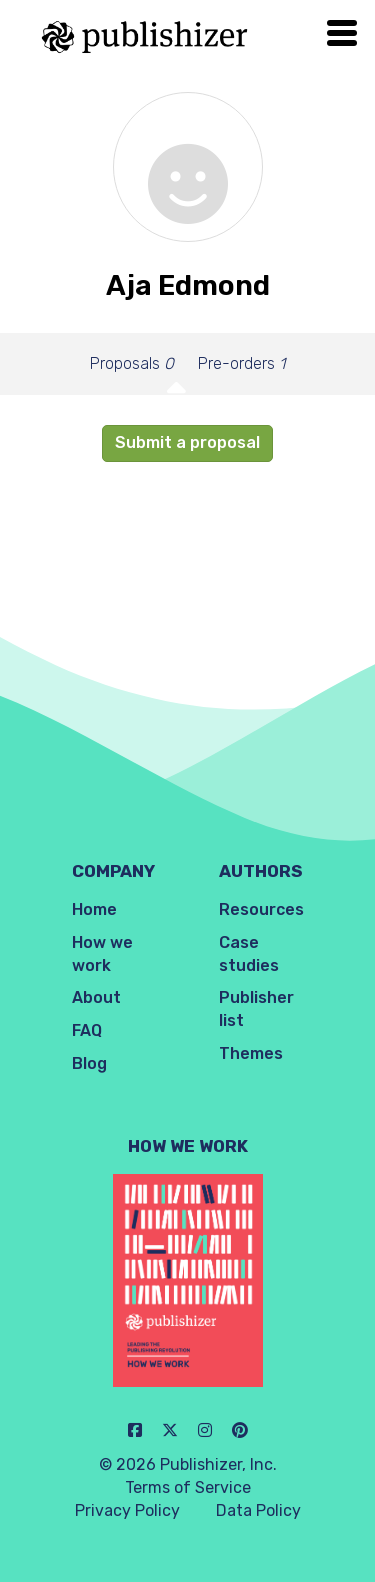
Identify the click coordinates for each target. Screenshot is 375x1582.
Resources (261, 909)
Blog (89, 1063)
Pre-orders (241, 363)
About (96, 997)
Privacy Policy (127, 1510)
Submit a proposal (187, 442)
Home (94, 909)
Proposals (132, 363)
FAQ (87, 1030)
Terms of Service (188, 1487)
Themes (251, 1053)
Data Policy (258, 1510)
